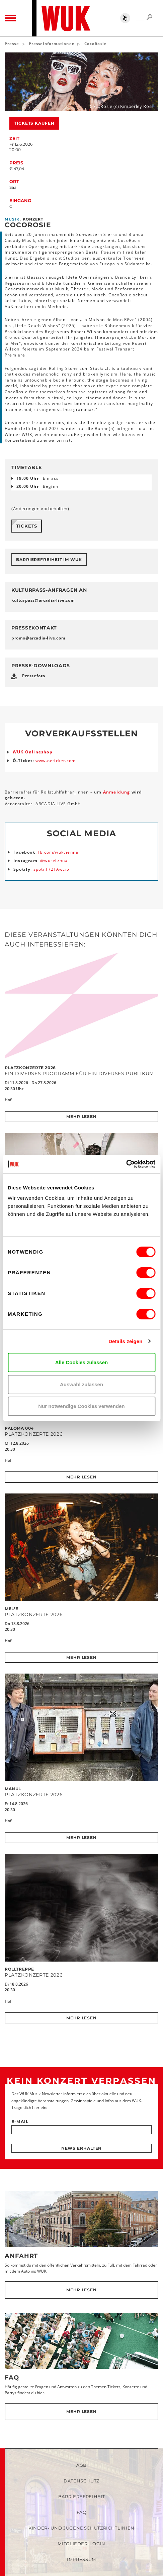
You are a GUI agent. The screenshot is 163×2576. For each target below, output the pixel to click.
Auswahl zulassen (81, 1384)
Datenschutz (81, 2480)
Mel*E (11, 1608)
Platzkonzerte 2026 (30, 1067)
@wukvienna (54, 860)
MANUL (13, 1788)
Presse (12, 43)
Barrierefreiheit (81, 2496)
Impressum (81, 2559)
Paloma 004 (19, 1428)
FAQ (12, 2377)
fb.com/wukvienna (58, 852)
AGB (81, 2465)
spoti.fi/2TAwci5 (51, 869)
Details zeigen (125, 1341)
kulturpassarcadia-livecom (43, 600)
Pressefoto (33, 676)
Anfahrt (21, 2256)
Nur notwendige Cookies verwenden (81, 1406)
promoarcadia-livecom (38, 638)
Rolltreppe (19, 1969)
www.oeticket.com (55, 760)
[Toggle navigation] (10, 18)
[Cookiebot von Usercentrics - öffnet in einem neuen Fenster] (126, 1164)
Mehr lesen (81, 1116)
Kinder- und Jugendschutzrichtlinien (81, 2528)
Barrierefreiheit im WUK (49, 559)
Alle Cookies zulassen (81, 1362)
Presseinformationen (52, 43)
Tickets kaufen (34, 123)
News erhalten (81, 2148)
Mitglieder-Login (81, 2543)
